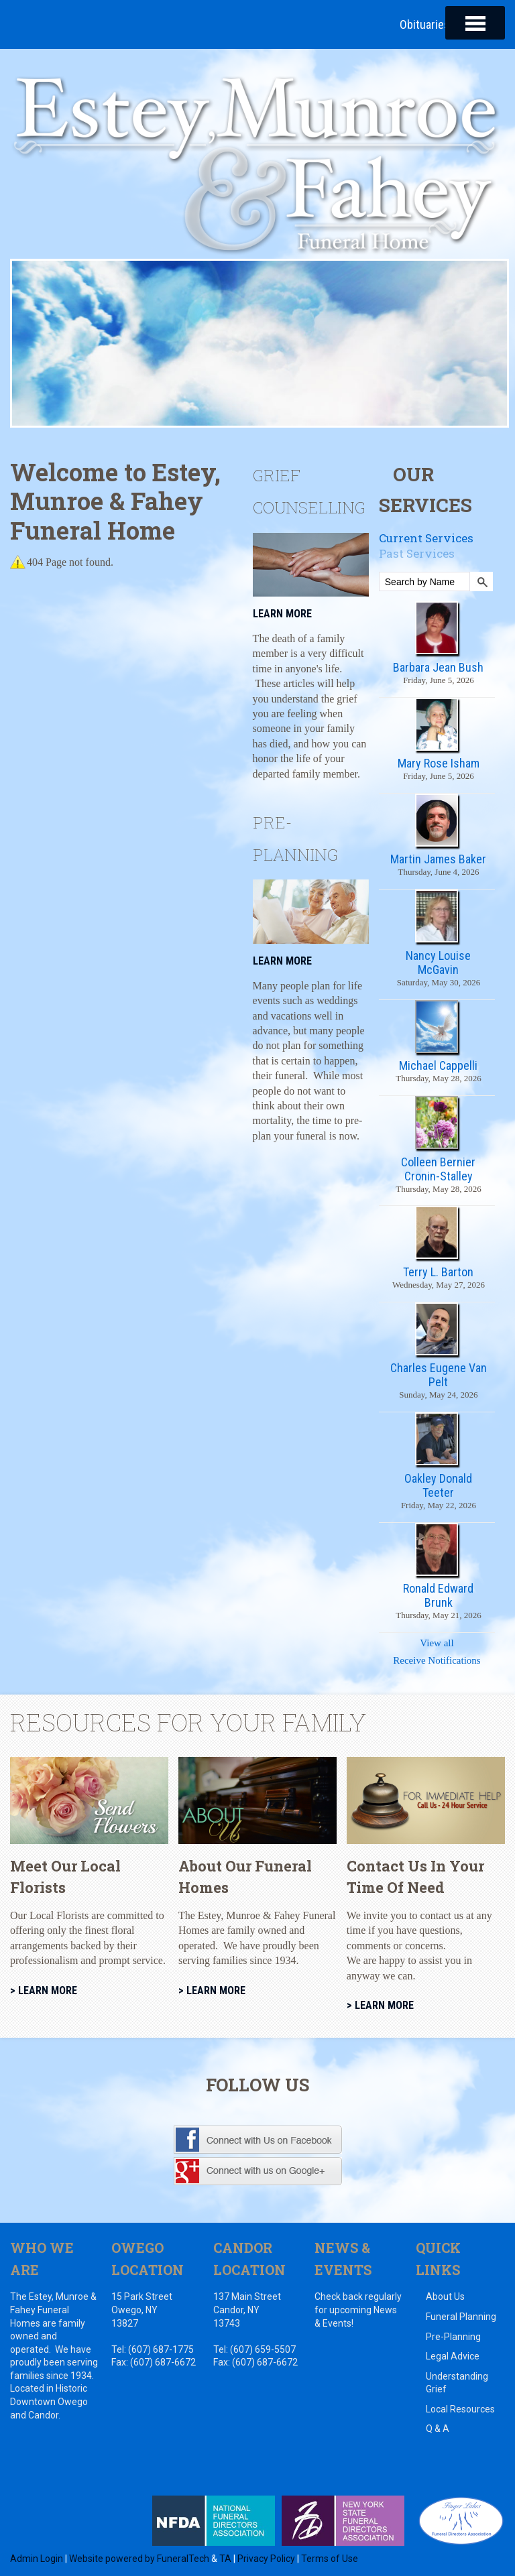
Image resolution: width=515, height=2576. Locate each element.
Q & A (437, 2429)
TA (225, 2559)
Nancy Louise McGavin (438, 963)
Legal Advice (452, 2356)
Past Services (417, 554)
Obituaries (425, 24)
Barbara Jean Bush (438, 667)
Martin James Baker (438, 860)
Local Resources (460, 2409)
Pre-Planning (453, 2336)
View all (436, 1643)
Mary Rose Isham (438, 764)
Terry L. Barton (438, 1273)
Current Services (426, 538)
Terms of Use (329, 2559)
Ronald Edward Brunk (438, 1596)
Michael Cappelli (438, 1066)
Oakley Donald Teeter (438, 1485)
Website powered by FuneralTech (139, 2559)
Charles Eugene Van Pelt (438, 1375)
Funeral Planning (461, 2317)
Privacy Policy (266, 2559)
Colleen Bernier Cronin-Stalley (438, 1169)
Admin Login (36, 2559)
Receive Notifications (436, 1661)
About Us (445, 2297)
